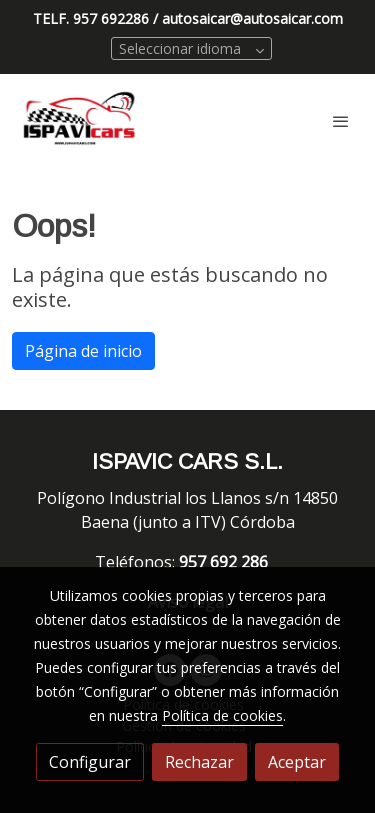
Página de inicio (83, 351)
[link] (80, 120)
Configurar (90, 762)
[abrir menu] (341, 121)
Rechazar (199, 762)
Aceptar (297, 762)
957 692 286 (225, 562)
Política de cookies (222, 715)
